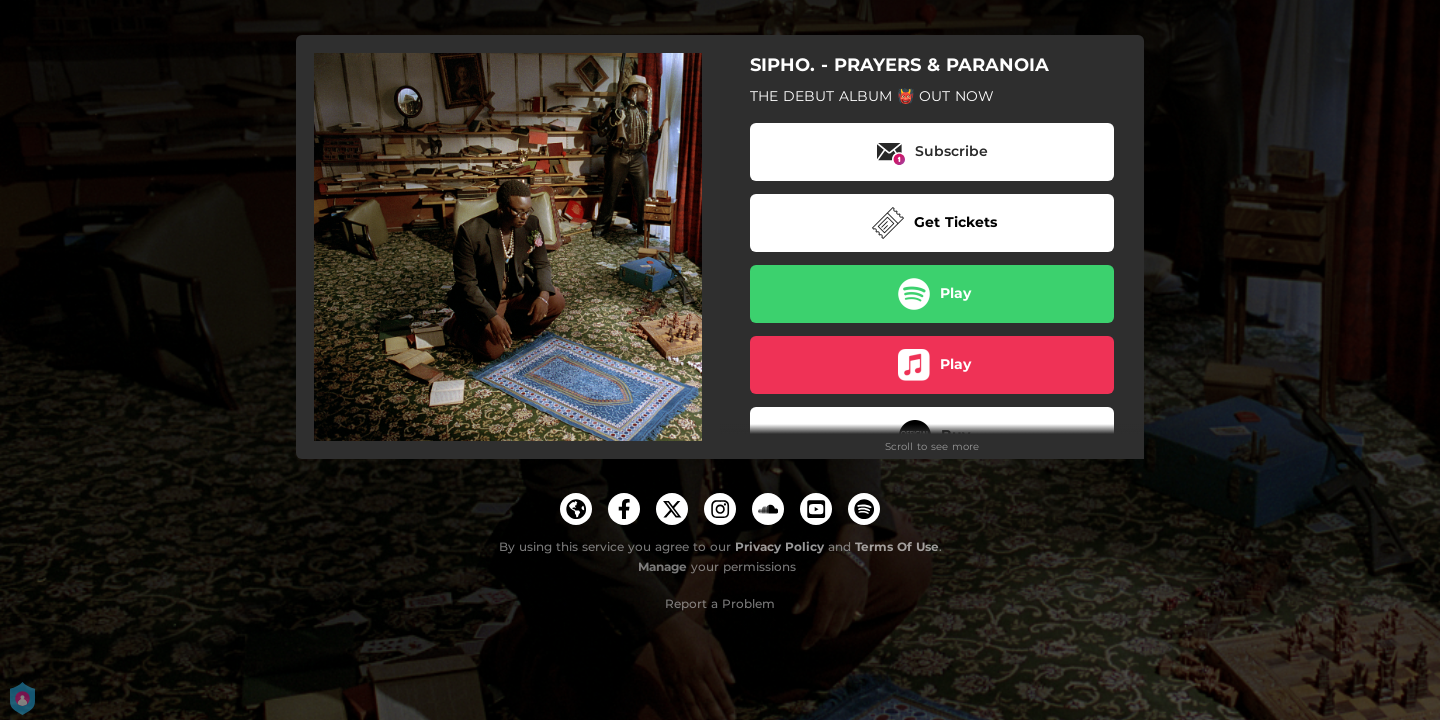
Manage (662, 566)
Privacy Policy (779, 546)
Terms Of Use (897, 546)
